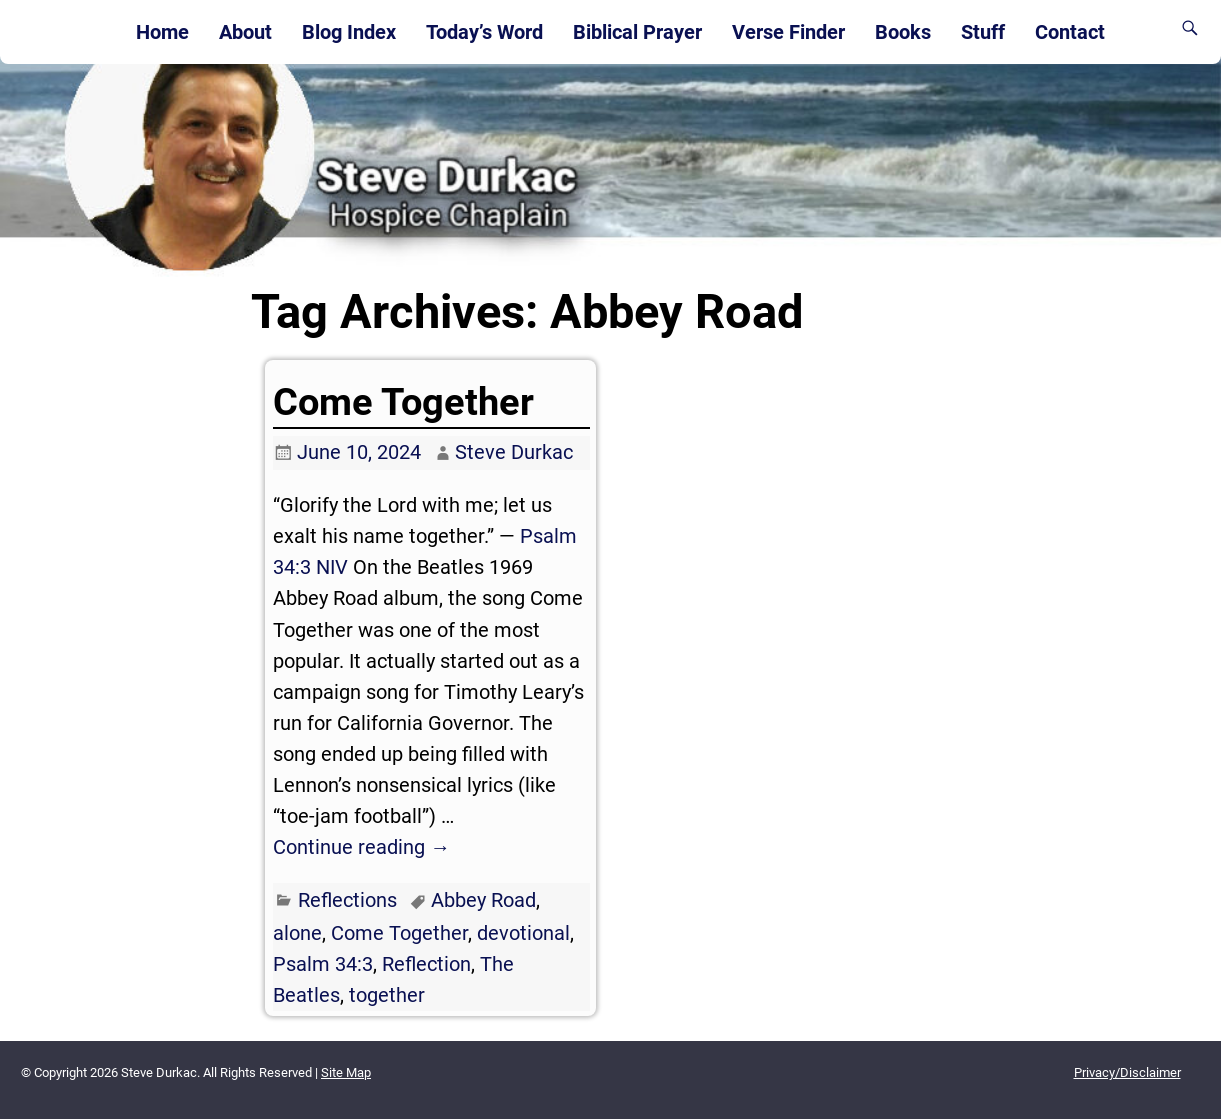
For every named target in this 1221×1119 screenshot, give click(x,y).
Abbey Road (483, 900)
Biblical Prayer (637, 32)
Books (903, 32)
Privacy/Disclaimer (1127, 1072)
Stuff (983, 32)
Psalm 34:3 (323, 964)
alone (297, 933)
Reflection (426, 964)
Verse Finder (788, 32)
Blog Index (349, 32)
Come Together (403, 402)
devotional (523, 933)
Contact (1070, 32)
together (387, 995)
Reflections (347, 900)
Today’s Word (484, 32)
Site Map (346, 1072)
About (245, 32)
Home (162, 32)
